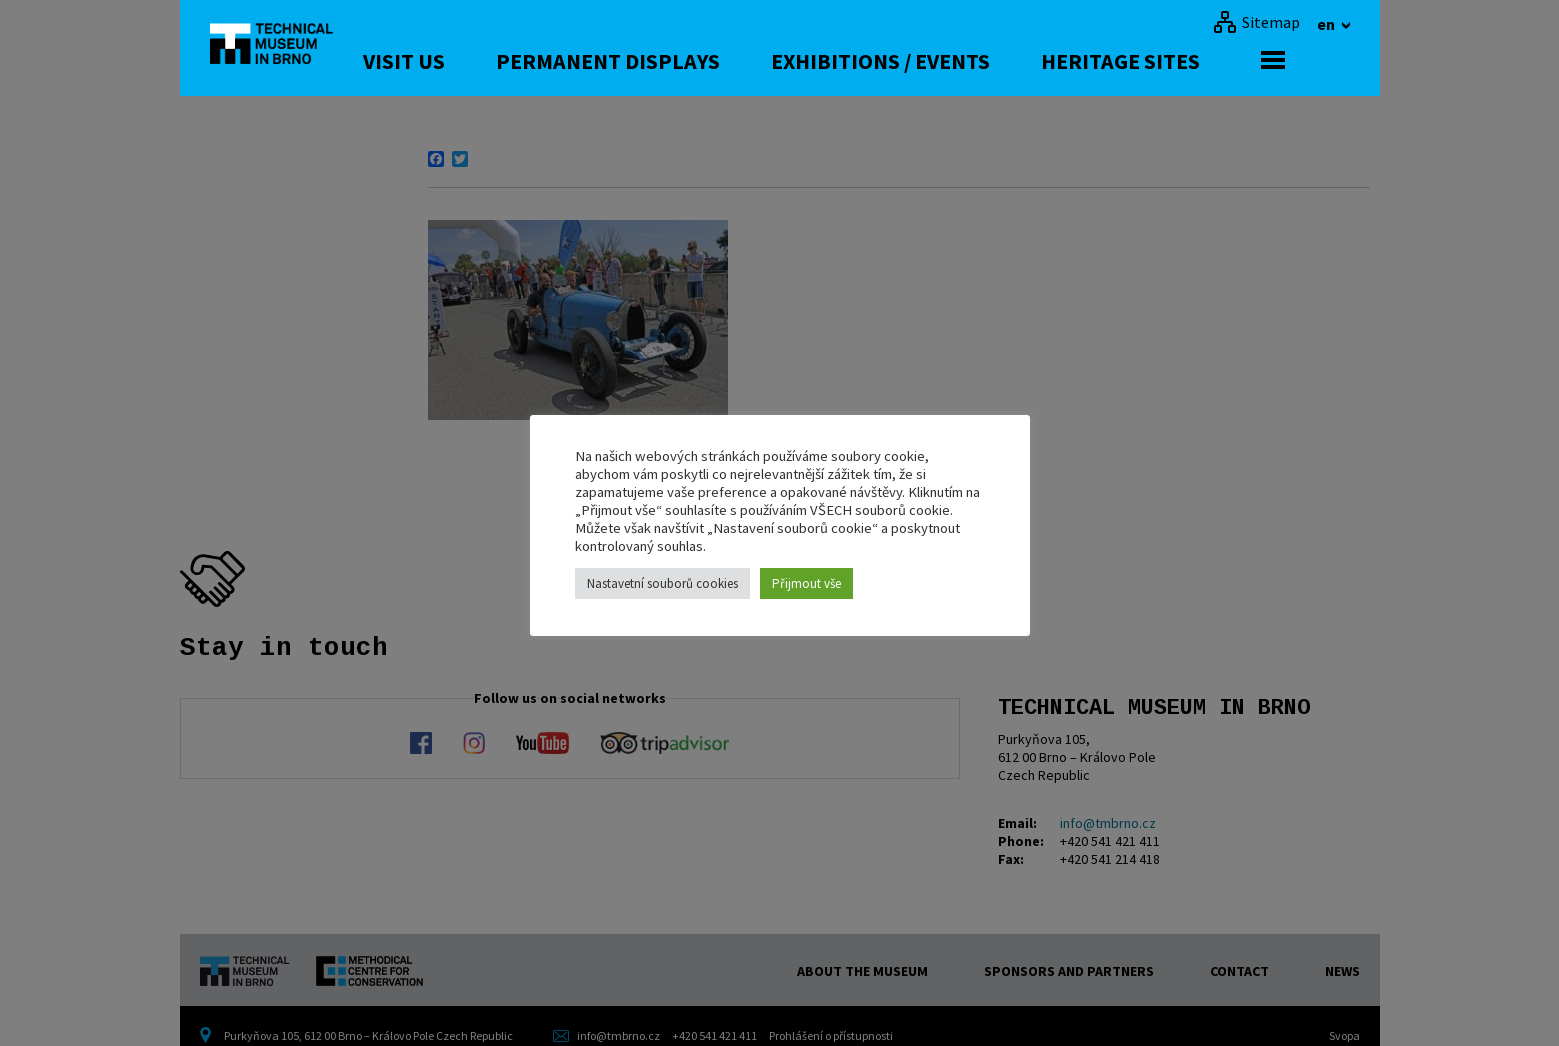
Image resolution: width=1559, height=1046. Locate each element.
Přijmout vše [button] (806, 583)
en (1327, 24)
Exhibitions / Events (945, 61)
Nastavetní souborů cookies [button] (662, 583)
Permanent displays (673, 61)
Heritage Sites (1185, 61)
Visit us (469, 61)
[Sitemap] (1256, 22)
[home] (284, 45)
